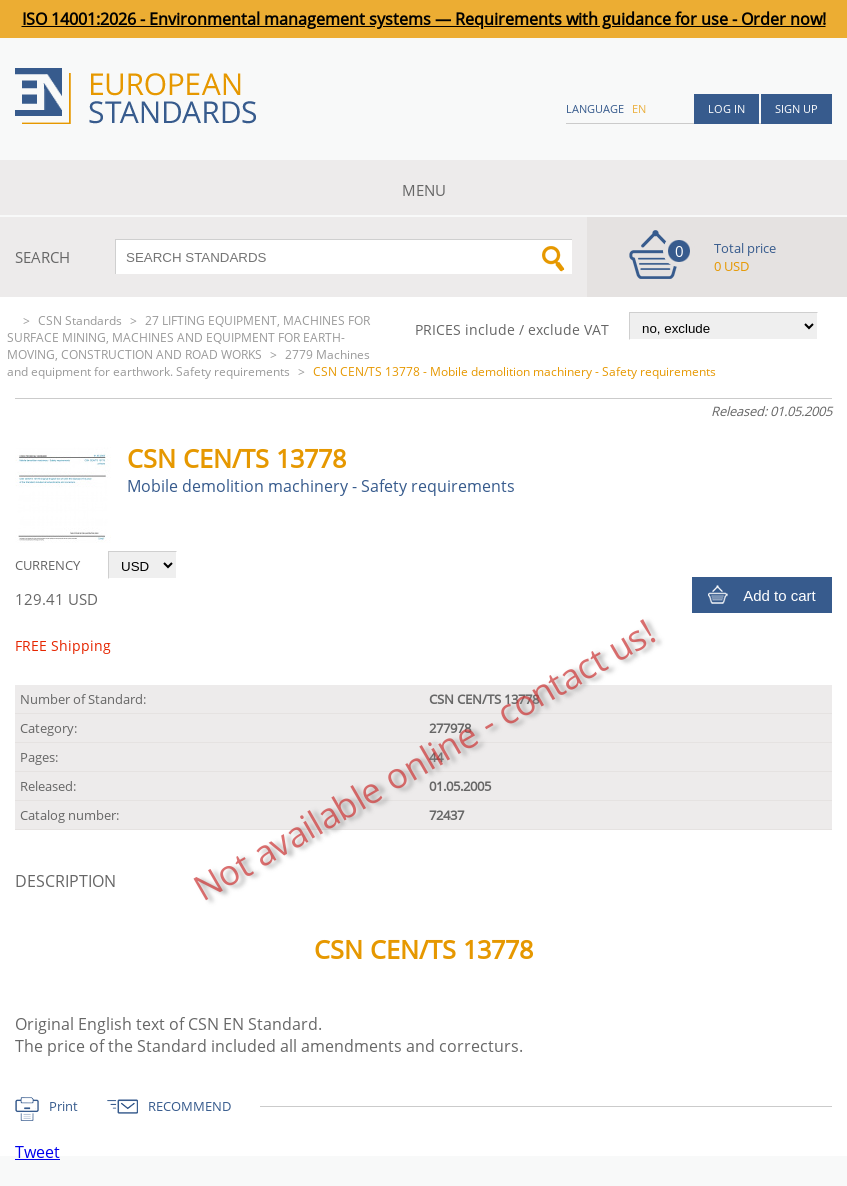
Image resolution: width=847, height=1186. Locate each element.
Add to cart (779, 595)
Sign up (796, 108)
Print (63, 1106)
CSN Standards (80, 320)
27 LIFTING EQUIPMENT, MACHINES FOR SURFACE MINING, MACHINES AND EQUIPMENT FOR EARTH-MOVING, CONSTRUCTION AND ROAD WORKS (188, 337)
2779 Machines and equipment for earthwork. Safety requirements (188, 363)
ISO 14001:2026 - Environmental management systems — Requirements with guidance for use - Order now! (424, 19)
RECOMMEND (189, 1106)
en (639, 108)
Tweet (37, 1152)
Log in (726, 108)
